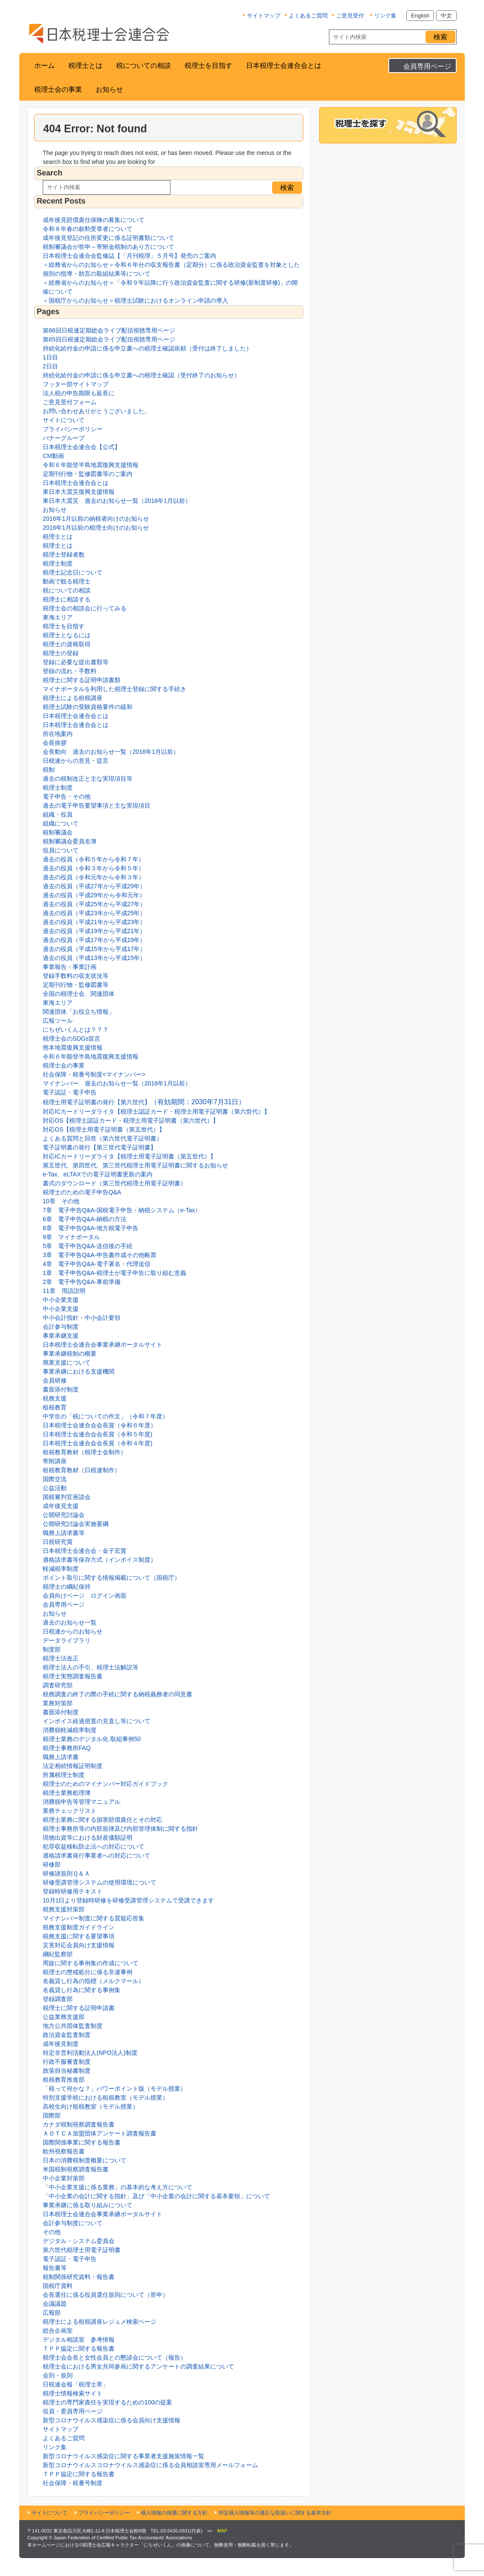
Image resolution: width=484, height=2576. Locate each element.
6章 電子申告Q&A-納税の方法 (84, 1219)
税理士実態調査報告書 (73, 1676)
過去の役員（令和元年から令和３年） (93, 877)
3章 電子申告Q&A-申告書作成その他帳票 (99, 1255)
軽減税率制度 (61, 1568)
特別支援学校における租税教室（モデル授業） (105, 2097)
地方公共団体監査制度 (73, 2025)
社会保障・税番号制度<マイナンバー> (94, 1074)
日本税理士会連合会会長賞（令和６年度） (99, 1425)
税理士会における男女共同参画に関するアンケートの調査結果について (138, 2366)
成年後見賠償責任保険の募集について (93, 219)
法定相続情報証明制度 (73, 1765)
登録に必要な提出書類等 (76, 662)
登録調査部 (58, 1998)
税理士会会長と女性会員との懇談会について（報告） (114, 2357)
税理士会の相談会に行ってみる (84, 608)
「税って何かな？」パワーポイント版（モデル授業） (114, 2088)
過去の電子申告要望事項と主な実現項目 (96, 805)
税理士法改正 (61, 1658)
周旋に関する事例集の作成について (90, 1963)
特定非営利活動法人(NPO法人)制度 (90, 2052)
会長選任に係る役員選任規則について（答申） (105, 2294)
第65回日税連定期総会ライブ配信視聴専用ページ (109, 339)
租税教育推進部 (64, 2079)
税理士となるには (67, 635)
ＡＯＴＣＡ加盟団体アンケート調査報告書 (99, 2133)
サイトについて (64, 420)
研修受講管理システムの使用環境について (99, 1882)
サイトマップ (263, 15)
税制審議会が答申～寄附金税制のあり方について (108, 246)
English (420, 15)
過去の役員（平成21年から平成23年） (94, 922)
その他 (52, 2232)
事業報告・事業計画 (70, 966)
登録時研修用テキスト (73, 1891)
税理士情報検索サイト (73, 2393)
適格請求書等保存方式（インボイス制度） (99, 1559)
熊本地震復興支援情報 (73, 1047)
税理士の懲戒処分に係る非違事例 (87, 1972)
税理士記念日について (73, 572)
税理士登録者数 (64, 554)
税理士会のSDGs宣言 (71, 1038)
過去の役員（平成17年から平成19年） (94, 939)
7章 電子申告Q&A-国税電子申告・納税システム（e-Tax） (122, 1210)
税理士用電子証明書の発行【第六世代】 (144, 1102)
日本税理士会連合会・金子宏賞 (84, 1550)
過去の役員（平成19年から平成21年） (94, 931)
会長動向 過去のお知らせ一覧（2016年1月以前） (111, 751)
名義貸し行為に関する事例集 (81, 1990)
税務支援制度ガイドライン (78, 1927)
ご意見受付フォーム (70, 402)
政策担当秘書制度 (67, 2070)
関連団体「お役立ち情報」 (78, 1011)
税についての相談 (143, 65)
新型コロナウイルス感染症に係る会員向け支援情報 (111, 2420)
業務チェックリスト (70, 1810)
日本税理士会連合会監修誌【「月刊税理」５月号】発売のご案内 (129, 255)
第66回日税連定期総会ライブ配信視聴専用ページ (109, 330)
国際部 (52, 2115)
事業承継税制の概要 (70, 1353)
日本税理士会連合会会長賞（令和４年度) (98, 1443)
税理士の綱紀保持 (67, 1586)
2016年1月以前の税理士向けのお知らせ (96, 527)
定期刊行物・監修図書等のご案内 (87, 473)
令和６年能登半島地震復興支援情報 (90, 464)
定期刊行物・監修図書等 (76, 984)
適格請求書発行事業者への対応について (96, 1855)
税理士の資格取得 (67, 644)
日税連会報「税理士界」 (76, 2384)
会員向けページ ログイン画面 (84, 1595)
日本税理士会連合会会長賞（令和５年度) (98, 1434)
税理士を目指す (208, 65)
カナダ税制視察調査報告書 (78, 2124)
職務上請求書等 (64, 1532)
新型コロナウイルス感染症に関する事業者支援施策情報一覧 (123, 2456)
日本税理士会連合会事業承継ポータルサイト (102, 1344)
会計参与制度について (73, 2223)
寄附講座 (55, 1461)
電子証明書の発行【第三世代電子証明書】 (99, 1147)
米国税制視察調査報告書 (76, 2169)
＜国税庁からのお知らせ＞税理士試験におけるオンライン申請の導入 (135, 300)
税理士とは (85, 65)
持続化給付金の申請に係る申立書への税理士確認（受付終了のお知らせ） (141, 375)
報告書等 (55, 2267)
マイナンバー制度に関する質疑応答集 (93, 1918)
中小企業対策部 (64, 2178)
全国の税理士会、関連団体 (78, 993)
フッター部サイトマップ (76, 384)
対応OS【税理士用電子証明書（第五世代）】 (104, 1129)
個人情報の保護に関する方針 (174, 2513)
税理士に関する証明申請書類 (81, 680)
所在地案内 (58, 733)
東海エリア (58, 617)
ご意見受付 (350, 15)
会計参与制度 (61, 1326)
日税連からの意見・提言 (76, 760)
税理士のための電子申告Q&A (82, 1192)
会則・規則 (58, 2375)
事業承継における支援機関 (78, 1371)
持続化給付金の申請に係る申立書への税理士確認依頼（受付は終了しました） (147, 348)
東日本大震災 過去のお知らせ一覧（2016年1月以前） (117, 500)
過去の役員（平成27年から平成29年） (94, 886)
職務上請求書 (61, 1756)
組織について (61, 823)
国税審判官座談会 (67, 1497)
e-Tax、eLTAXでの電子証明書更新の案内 (98, 1174)
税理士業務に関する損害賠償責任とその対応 (102, 1819)
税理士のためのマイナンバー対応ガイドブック (105, 1783)
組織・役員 (58, 814)
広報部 (52, 2312)
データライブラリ (67, 1640)
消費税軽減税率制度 (70, 1730)
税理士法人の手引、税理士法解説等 (90, 1667)
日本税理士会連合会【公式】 (81, 446)
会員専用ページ (427, 66)
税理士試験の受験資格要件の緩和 (87, 706)
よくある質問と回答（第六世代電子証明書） (102, 1138)
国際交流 (55, 1479)
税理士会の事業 (58, 89)
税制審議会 (58, 832)
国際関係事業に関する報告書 (81, 2142)
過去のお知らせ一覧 (70, 1622)
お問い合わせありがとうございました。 (96, 411)
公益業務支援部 (64, 2016)
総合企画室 (58, 2330)
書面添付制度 (61, 1389)
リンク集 (385, 15)
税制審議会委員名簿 (70, 841)
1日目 (50, 357)
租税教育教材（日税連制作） (81, 1470)
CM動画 (53, 455)
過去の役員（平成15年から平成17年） (94, 948)
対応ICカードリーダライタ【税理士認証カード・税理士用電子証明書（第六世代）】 (156, 1111)
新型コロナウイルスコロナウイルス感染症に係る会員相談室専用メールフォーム (150, 2465)
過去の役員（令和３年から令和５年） (93, 868)
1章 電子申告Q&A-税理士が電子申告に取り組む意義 (114, 1272)
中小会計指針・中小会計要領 (81, 1317)
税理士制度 (58, 563)
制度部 (52, 1649)
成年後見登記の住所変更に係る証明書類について (108, 237)
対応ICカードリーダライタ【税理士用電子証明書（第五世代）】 (129, 1156)
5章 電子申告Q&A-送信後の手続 (87, 1246)
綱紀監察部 (58, 1954)
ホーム (44, 65)
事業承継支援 (61, 1335)
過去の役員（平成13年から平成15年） (94, 957)
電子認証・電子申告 (70, 1092)
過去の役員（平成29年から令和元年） (94, 895)
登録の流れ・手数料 (70, 671)
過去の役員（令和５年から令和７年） (93, 859)
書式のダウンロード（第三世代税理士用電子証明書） (114, 1183)
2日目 (50, 366)
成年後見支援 (61, 1505)
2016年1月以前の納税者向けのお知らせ (96, 518)
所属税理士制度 (64, 1774)
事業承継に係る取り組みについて (87, 2205)
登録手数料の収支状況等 (76, 975)
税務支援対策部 (64, 1909)
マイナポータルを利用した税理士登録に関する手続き (114, 689)
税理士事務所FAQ (67, 1748)
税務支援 (55, 1398)
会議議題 (55, 2303)
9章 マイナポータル (71, 1237)
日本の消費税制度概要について (84, 2160)
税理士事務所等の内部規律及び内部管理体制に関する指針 (120, 1828)
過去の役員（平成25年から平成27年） (94, 904)
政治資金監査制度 (67, 2034)
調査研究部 (58, 1685)
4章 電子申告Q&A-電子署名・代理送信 (96, 1263)
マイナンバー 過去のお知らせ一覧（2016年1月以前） (117, 1083)
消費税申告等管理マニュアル (81, 1801)
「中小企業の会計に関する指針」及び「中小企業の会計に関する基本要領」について (156, 2196)
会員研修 (55, 1380)
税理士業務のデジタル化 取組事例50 (92, 1739)
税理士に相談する (67, 599)
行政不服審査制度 (67, 2061)
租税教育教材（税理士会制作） (84, 1452)
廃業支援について (67, 1362)
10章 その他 (61, 1201)
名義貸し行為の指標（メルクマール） (93, 1981)
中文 (446, 15)
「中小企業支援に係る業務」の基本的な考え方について (117, 2187)
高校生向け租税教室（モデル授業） (90, 2106)
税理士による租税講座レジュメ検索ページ (99, 2321)
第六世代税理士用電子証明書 (81, 2249)
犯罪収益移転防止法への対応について (93, 1846)
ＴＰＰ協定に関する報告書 (78, 2348)
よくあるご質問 (308, 15)
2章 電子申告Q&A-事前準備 (81, 1281)
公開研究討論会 (64, 1514)
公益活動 (55, 1488)
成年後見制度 (61, 2043)
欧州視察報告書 (64, 2151)
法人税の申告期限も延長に (78, 393)
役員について (61, 850)
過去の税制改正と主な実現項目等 (87, 778)
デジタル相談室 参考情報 (78, 2339)
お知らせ (109, 89)
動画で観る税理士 (67, 581)
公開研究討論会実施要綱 (76, 1523)
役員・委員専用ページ (73, 2411)
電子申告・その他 (67, 796)
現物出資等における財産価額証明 (87, 1837)
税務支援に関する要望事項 (78, 1936)
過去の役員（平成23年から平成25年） (94, 913)
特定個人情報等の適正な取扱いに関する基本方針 (275, 2513)
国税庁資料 (58, 2285)
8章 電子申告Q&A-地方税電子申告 (90, 1228)
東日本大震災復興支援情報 (78, 491)
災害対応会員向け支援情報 (78, 1945)
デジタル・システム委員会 (78, 2241)
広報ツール (58, 1020)
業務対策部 (58, 1703)
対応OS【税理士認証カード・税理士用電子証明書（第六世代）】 (131, 1120)
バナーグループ (64, 438)
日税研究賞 (58, 1541)
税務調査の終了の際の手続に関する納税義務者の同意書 (117, 1694)
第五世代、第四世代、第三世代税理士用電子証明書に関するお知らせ (135, 1165)
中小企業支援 (61, 1299)
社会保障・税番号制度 (73, 2483)
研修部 (52, 1864)
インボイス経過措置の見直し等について (96, 1721)
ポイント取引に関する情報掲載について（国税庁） (111, 1577)
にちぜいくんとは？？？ (76, 1029)
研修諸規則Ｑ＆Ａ (66, 1873)
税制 (49, 769)
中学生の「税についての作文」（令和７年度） (105, 1416)
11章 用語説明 (64, 1290)
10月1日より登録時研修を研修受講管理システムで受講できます (128, 1900)
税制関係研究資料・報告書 (78, 2276)
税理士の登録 (61, 653)
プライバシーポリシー (73, 429)
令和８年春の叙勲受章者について (87, 228)
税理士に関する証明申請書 (78, 2007)
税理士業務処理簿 (67, 1792)
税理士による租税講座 (73, 697)
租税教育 (55, 1407)
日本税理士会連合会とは (283, 65)
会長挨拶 (55, 742)
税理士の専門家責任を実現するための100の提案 (107, 2402)
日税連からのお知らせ (73, 1631)
